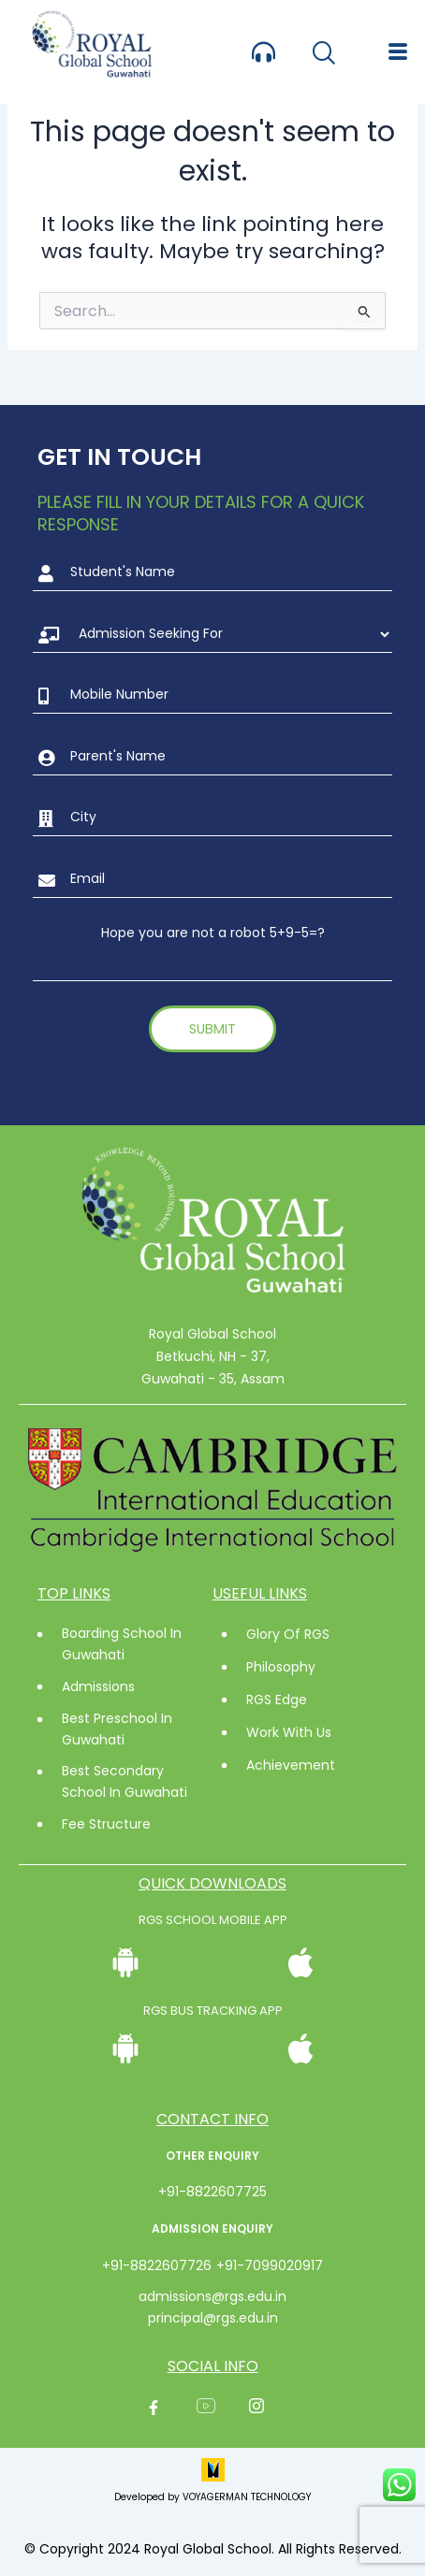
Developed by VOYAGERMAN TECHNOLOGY (212, 2497)
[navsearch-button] (323, 55)
